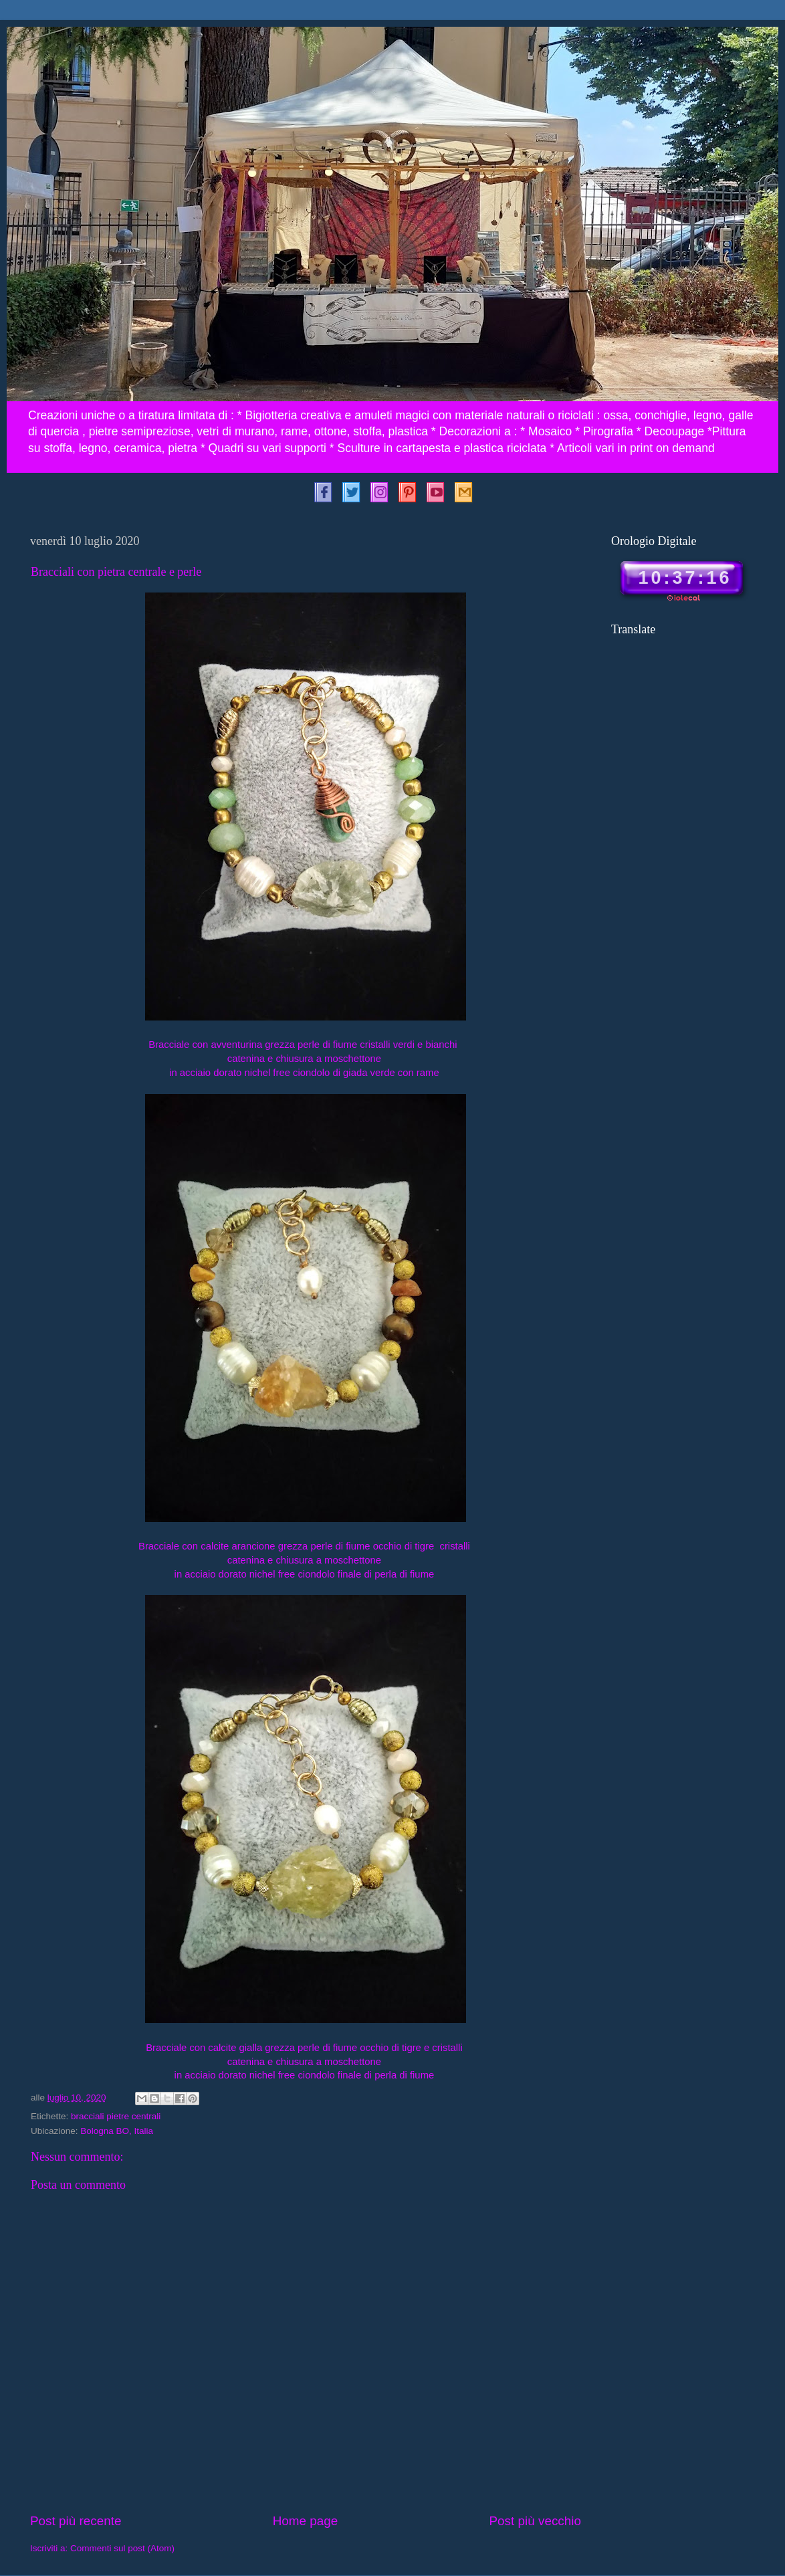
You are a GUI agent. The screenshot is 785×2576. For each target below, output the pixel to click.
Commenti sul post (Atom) (122, 2548)
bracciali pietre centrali (115, 2116)
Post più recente (76, 2521)
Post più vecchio (535, 2521)
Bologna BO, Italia (116, 2131)
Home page (305, 2521)
